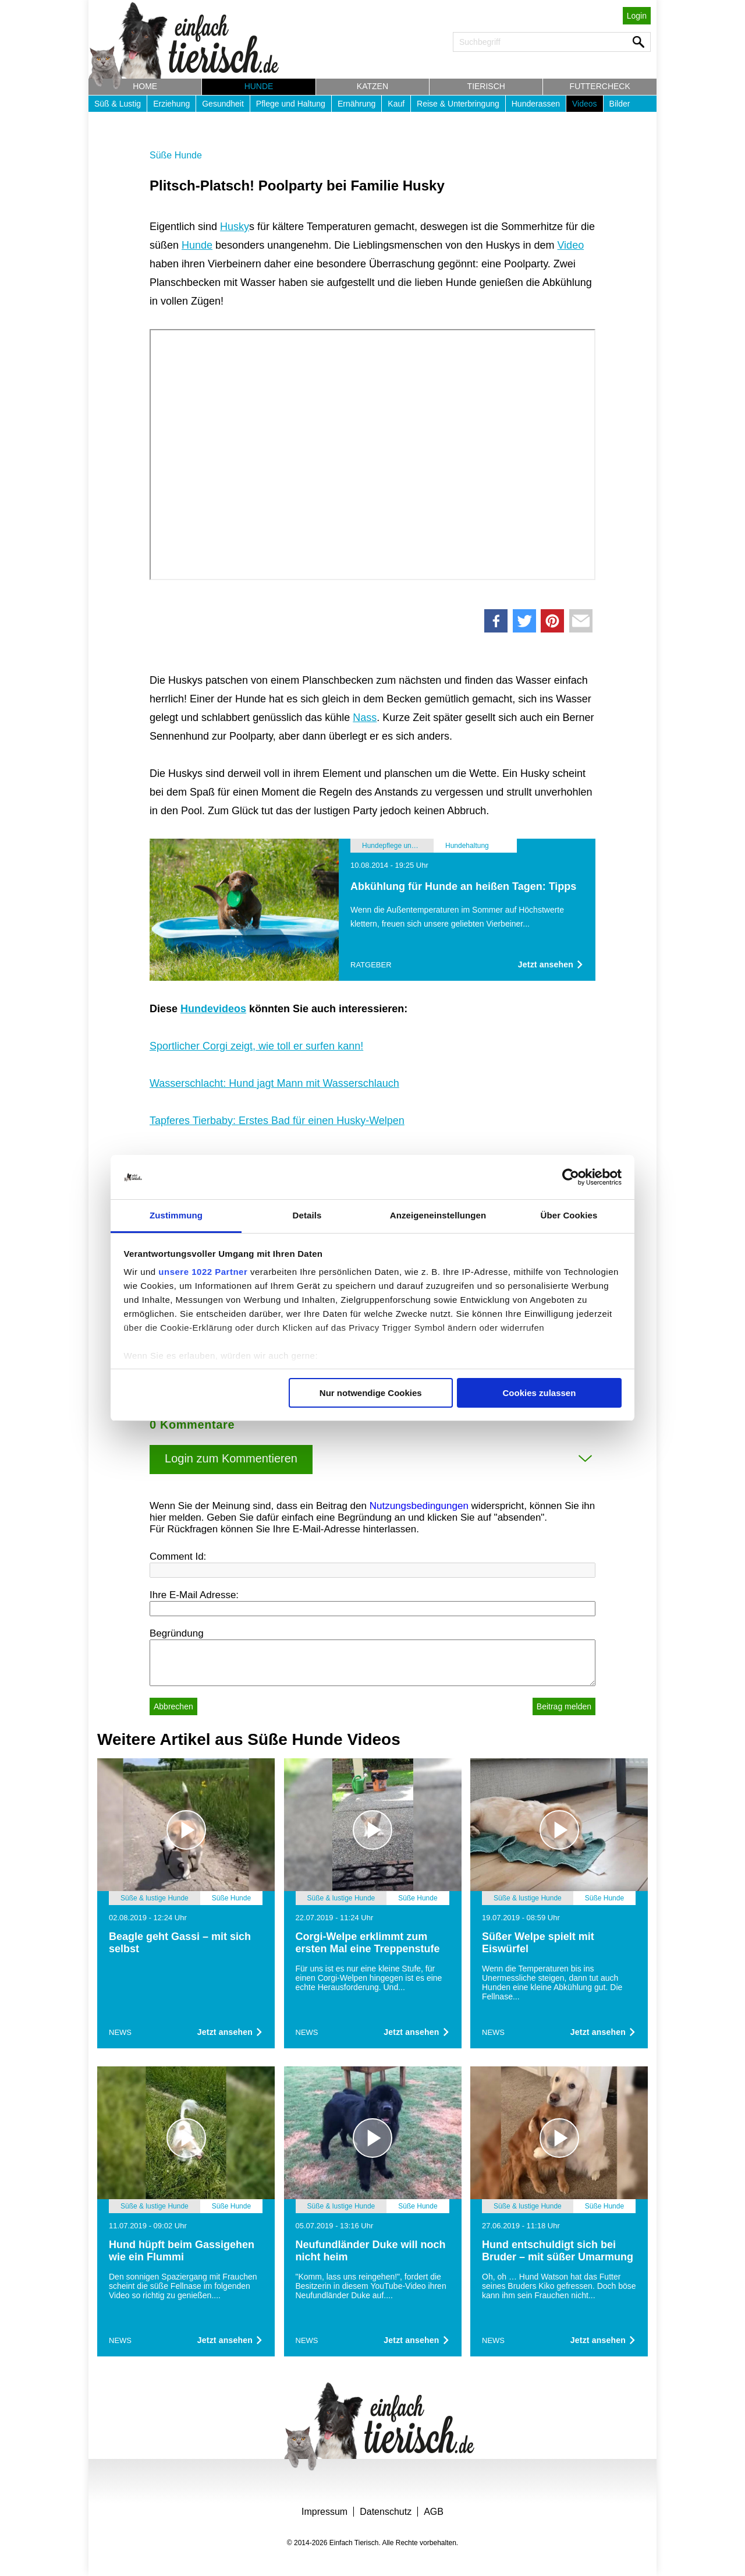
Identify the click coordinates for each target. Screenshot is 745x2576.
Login (637, 15)
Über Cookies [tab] (569, 1215)
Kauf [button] (396, 103)
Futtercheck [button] (600, 86)
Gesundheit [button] (223, 103)
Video (570, 245)
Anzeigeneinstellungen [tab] (438, 1215)
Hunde (197, 245)
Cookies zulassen (539, 1393)
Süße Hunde (176, 155)
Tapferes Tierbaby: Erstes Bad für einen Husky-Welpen (277, 1120)
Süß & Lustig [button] (117, 103)
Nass (365, 717)
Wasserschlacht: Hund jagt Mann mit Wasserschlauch (274, 1083)
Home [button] (145, 86)
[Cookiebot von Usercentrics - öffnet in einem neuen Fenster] (571, 1177)
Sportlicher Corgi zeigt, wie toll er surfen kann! (256, 1046)
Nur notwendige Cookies (371, 1393)
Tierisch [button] (486, 86)
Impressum (324, 2512)
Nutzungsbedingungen (419, 1505)
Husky (234, 226)
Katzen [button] (372, 86)
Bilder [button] (619, 103)
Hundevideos (213, 1009)
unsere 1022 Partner (202, 1272)
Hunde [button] (259, 86)
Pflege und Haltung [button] (290, 103)
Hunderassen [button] (536, 103)
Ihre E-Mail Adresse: (194, 1594)
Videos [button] (584, 103)
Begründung (177, 1633)
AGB (434, 2512)
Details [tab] (307, 1215)
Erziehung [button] (171, 103)
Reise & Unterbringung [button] (458, 103)
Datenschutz (385, 2512)
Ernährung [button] (356, 103)
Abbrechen (173, 1706)
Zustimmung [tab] (176, 1215)
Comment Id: (178, 1556)
